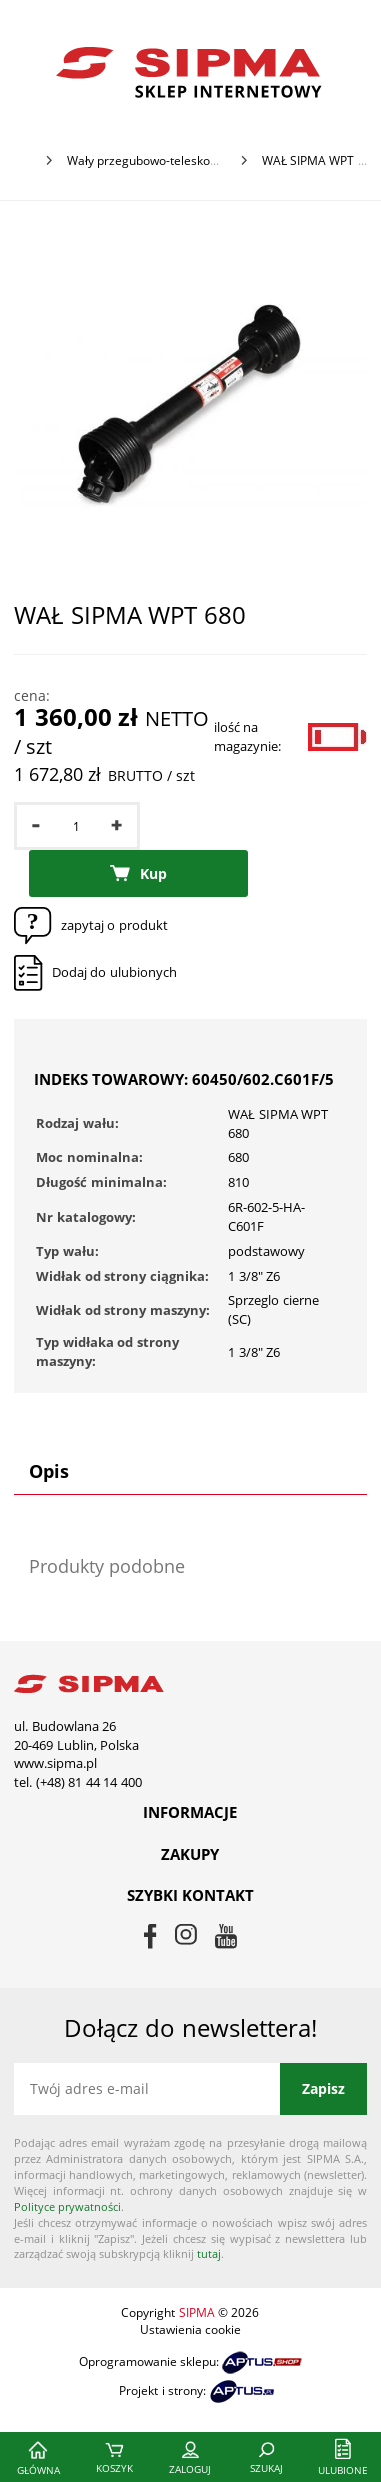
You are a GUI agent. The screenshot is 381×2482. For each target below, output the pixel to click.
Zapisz (323, 2088)
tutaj (209, 2253)
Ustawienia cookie (190, 2329)
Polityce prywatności (67, 2206)
